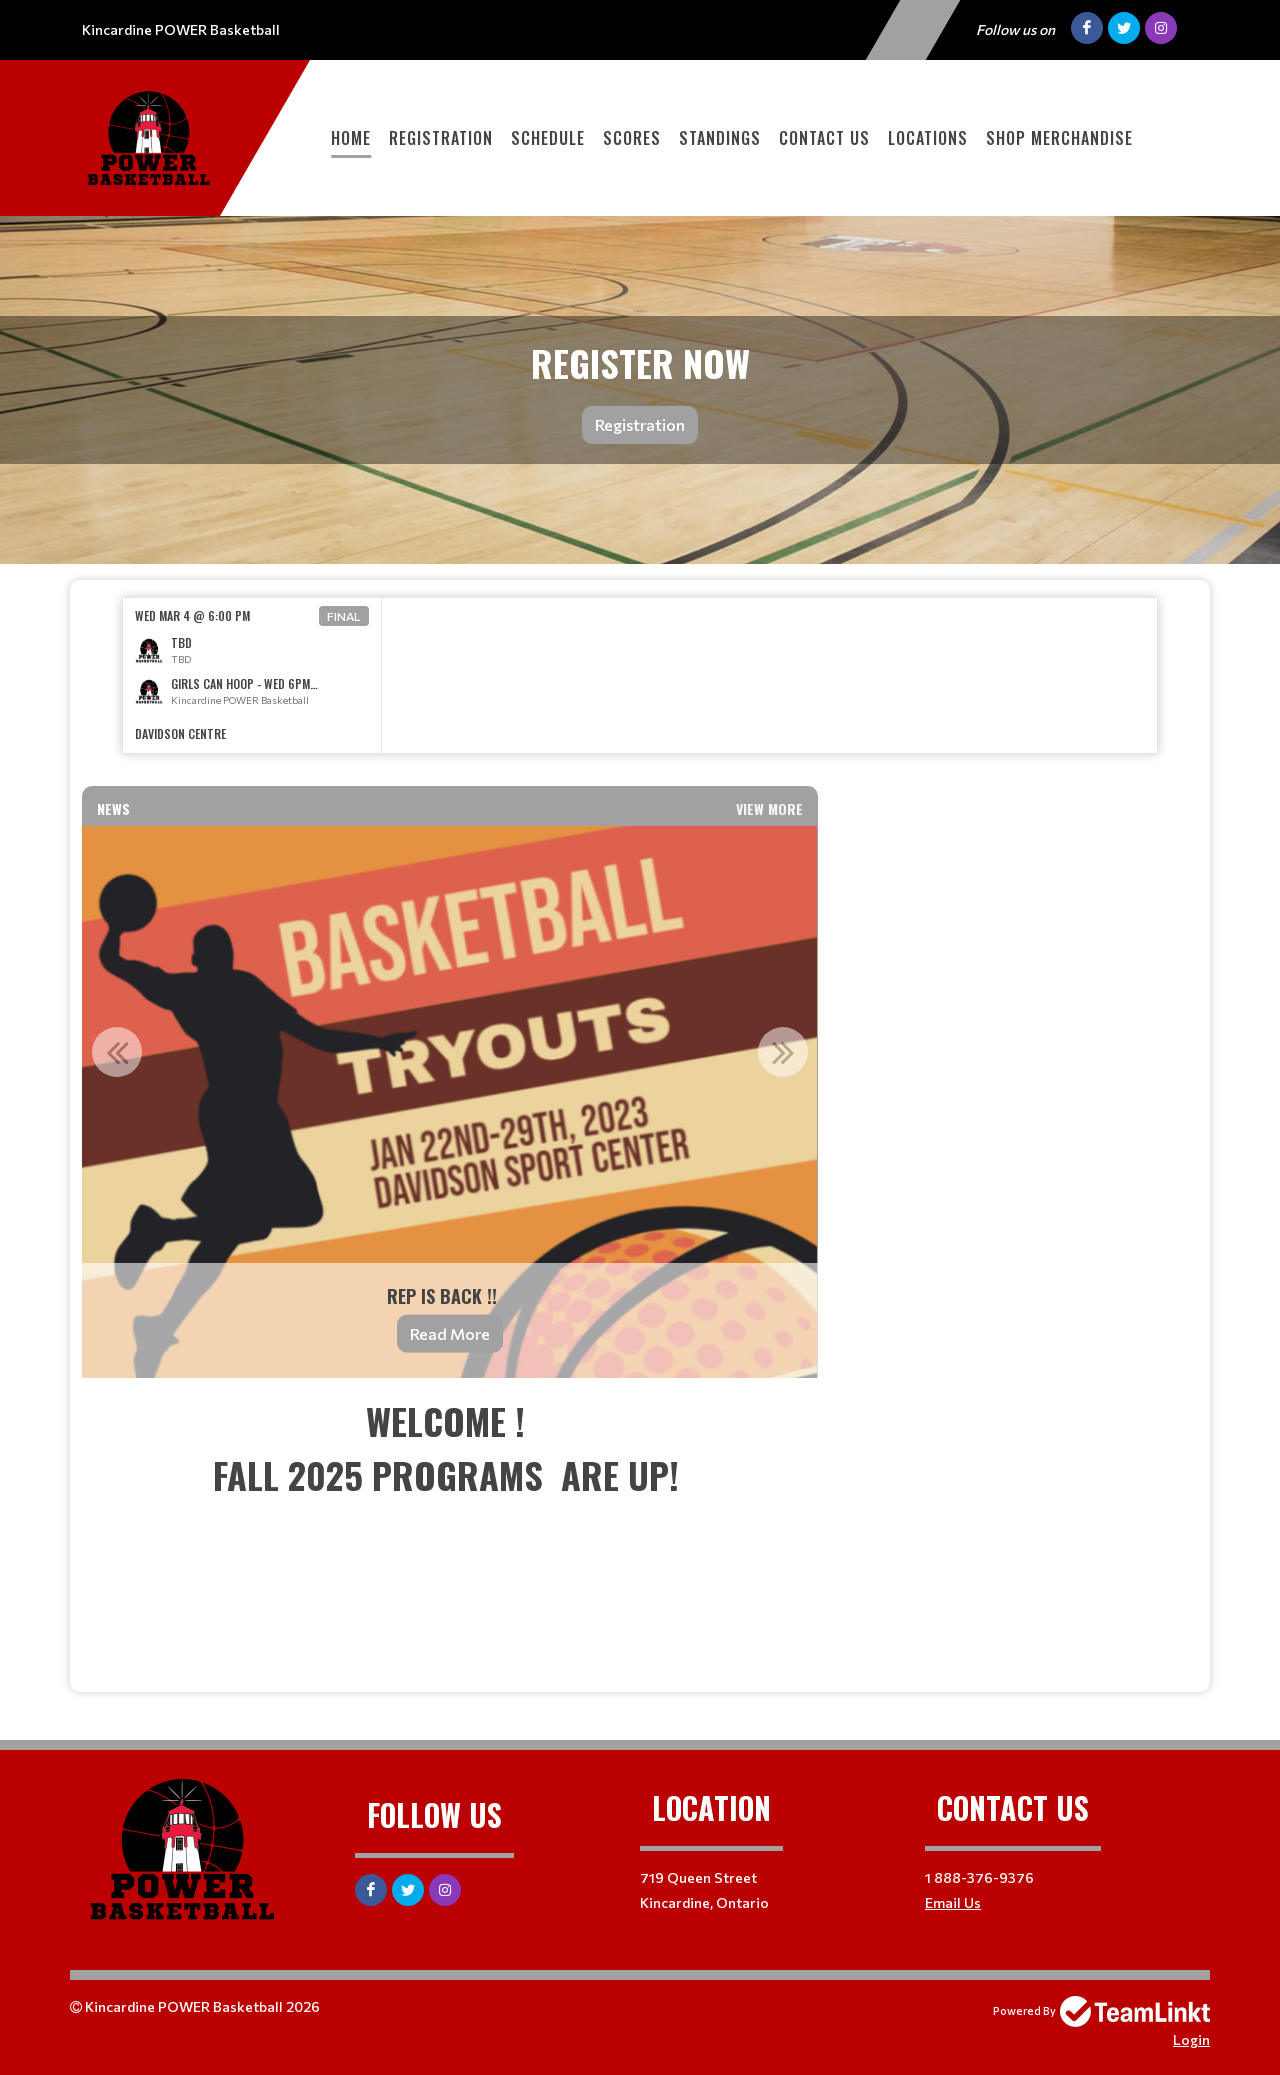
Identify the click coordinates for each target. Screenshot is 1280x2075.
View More (769, 808)
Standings (720, 138)
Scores (632, 138)
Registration (441, 138)
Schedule (548, 138)
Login (1191, 2039)
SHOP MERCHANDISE (1059, 138)
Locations (928, 138)
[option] (252, 675)
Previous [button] (117, 1052)
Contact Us (824, 138)
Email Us (953, 1902)
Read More (450, 1333)
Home (351, 138)
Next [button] (783, 1052)
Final (344, 616)
